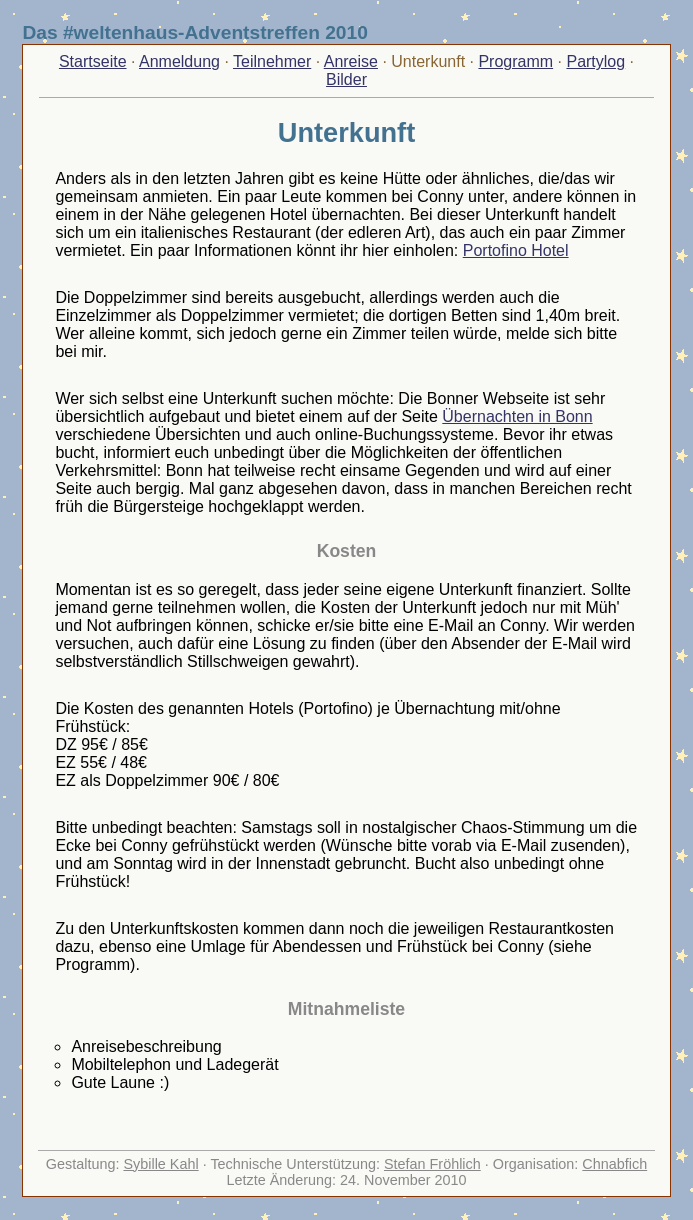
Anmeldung (179, 61)
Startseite (93, 61)
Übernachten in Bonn (517, 416)
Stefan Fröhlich (432, 1164)
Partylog (595, 61)
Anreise (351, 61)
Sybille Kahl (160, 1164)
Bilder (346, 79)
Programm (515, 61)
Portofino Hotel (516, 250)
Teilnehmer (272, 61)
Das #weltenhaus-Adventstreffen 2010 (195, 32)
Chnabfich (614, 1164)
